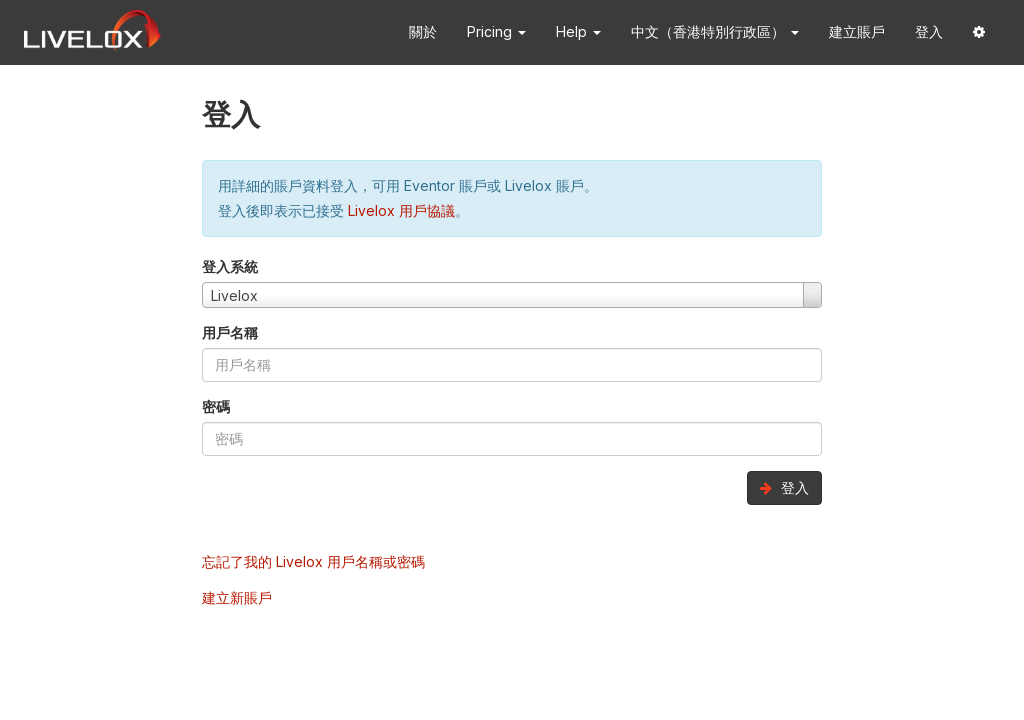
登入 (929, 31)
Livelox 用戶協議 (401, 210)
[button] (979, 32)
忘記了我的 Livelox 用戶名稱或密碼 (313, 561)
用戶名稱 (230, 332)
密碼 (216, 406)
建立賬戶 (857, 31)
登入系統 (230, 266)
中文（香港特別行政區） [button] (715, 31)
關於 (423, 31)
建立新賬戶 (237, 597)
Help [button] (578, 31)
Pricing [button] (496, 31)
